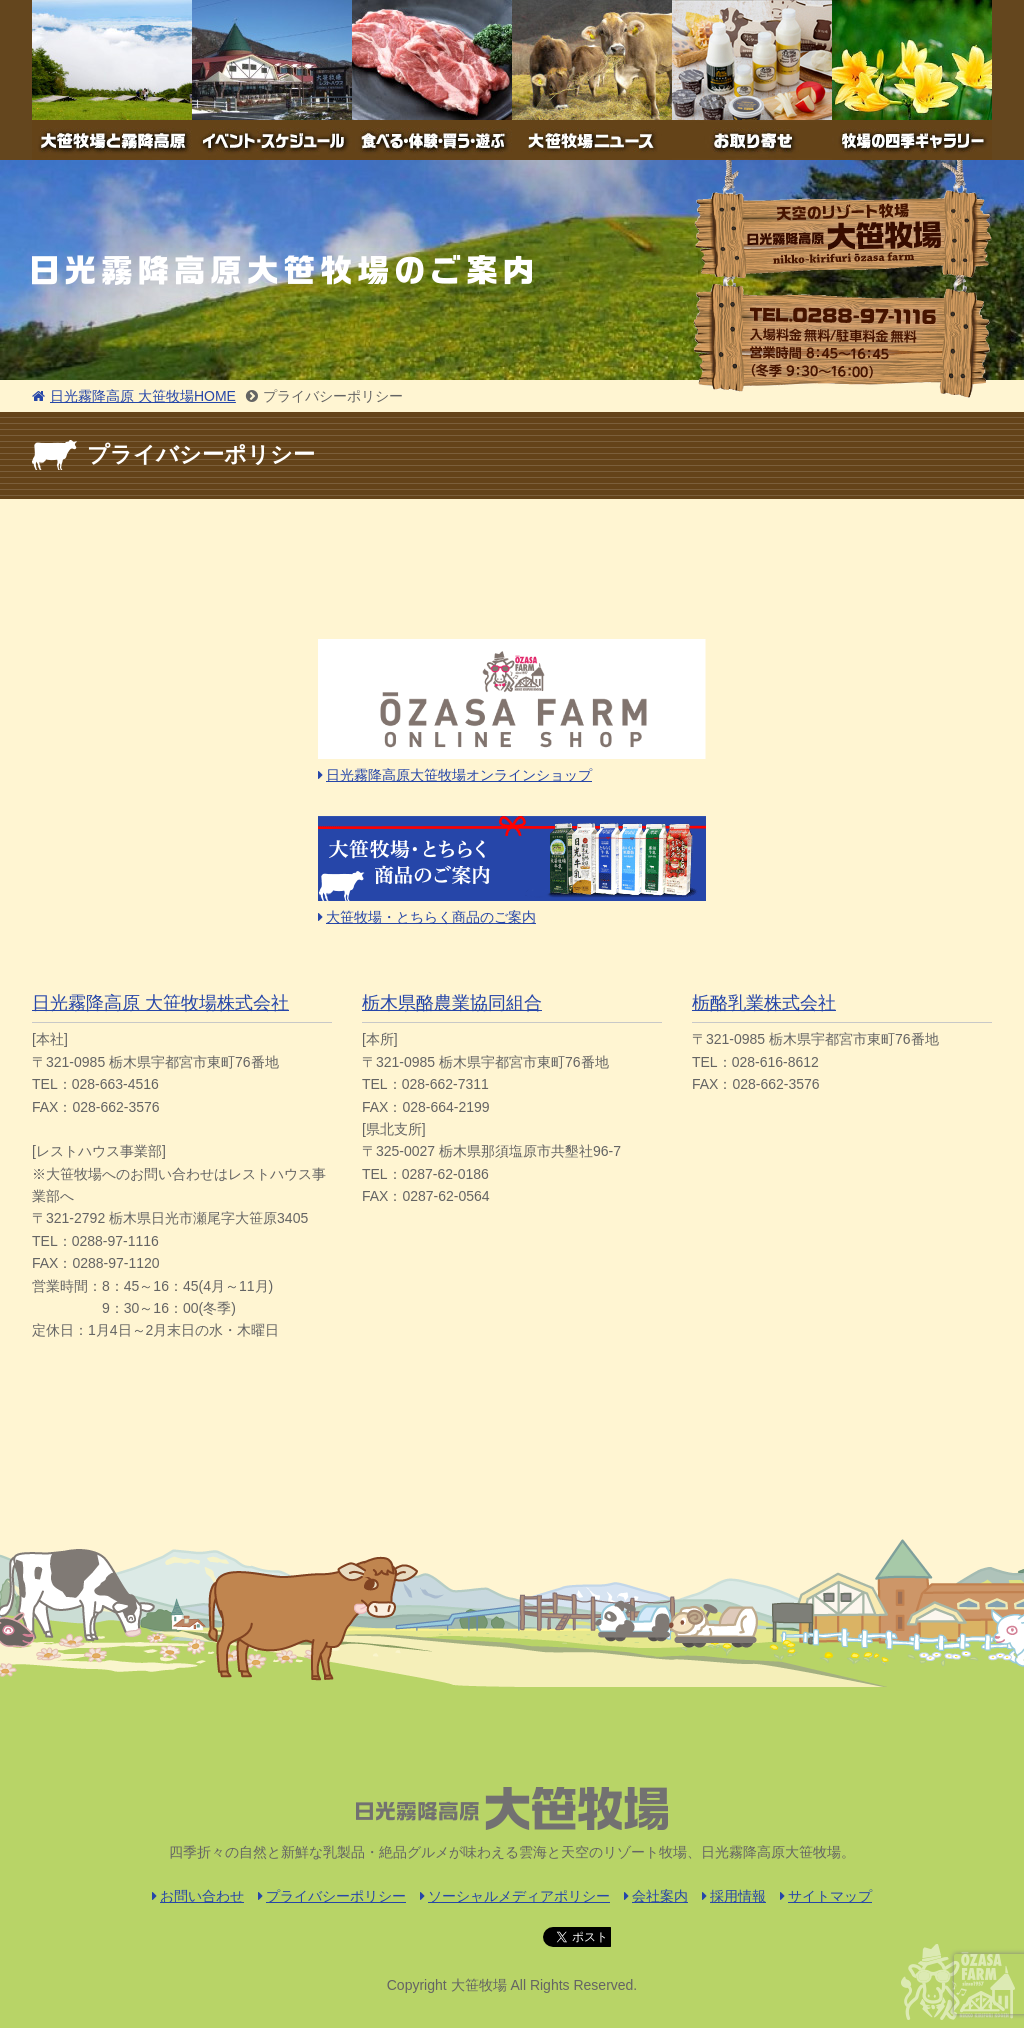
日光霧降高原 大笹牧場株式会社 (160, 1003)
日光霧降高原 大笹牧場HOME (134, 396)
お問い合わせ (198, 1896)
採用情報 (734, 1896)
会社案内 (656, 1896)
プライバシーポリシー (332, 1896)
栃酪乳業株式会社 (764, 1003)
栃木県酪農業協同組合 (452, 1003)
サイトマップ (826, 1896)
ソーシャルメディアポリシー (515, 1896)
